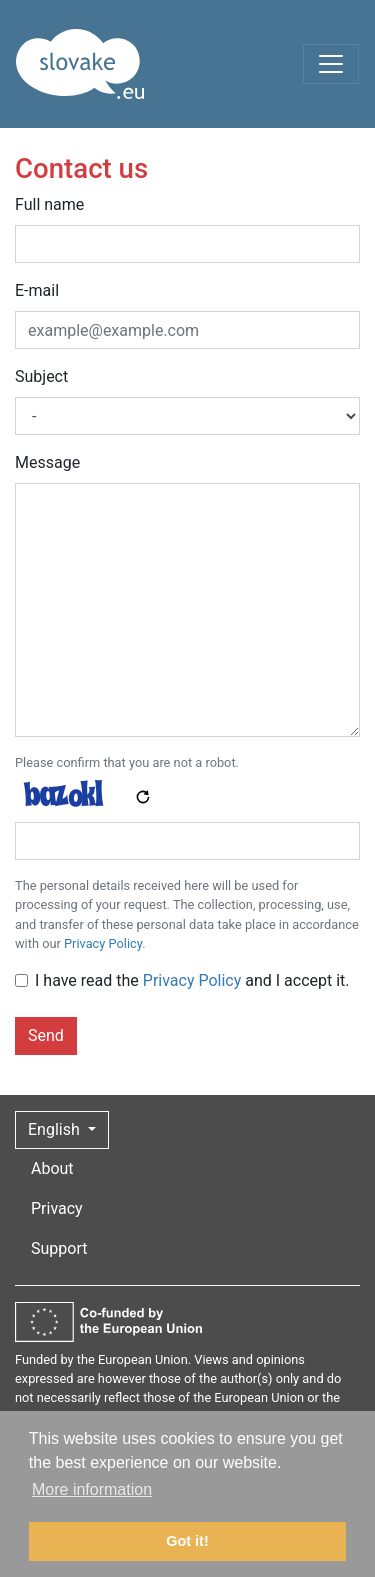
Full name (49, 204)
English (56, 1129)
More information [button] (92, 1489)
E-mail (37, 290)
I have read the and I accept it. (192, 980)
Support (59, 1248)
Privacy (57, 1208)
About (52, 1168)
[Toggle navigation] (331, 64)
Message (47, 462)
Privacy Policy (103, 943)
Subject (41, 376)
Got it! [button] (187, 1541)
